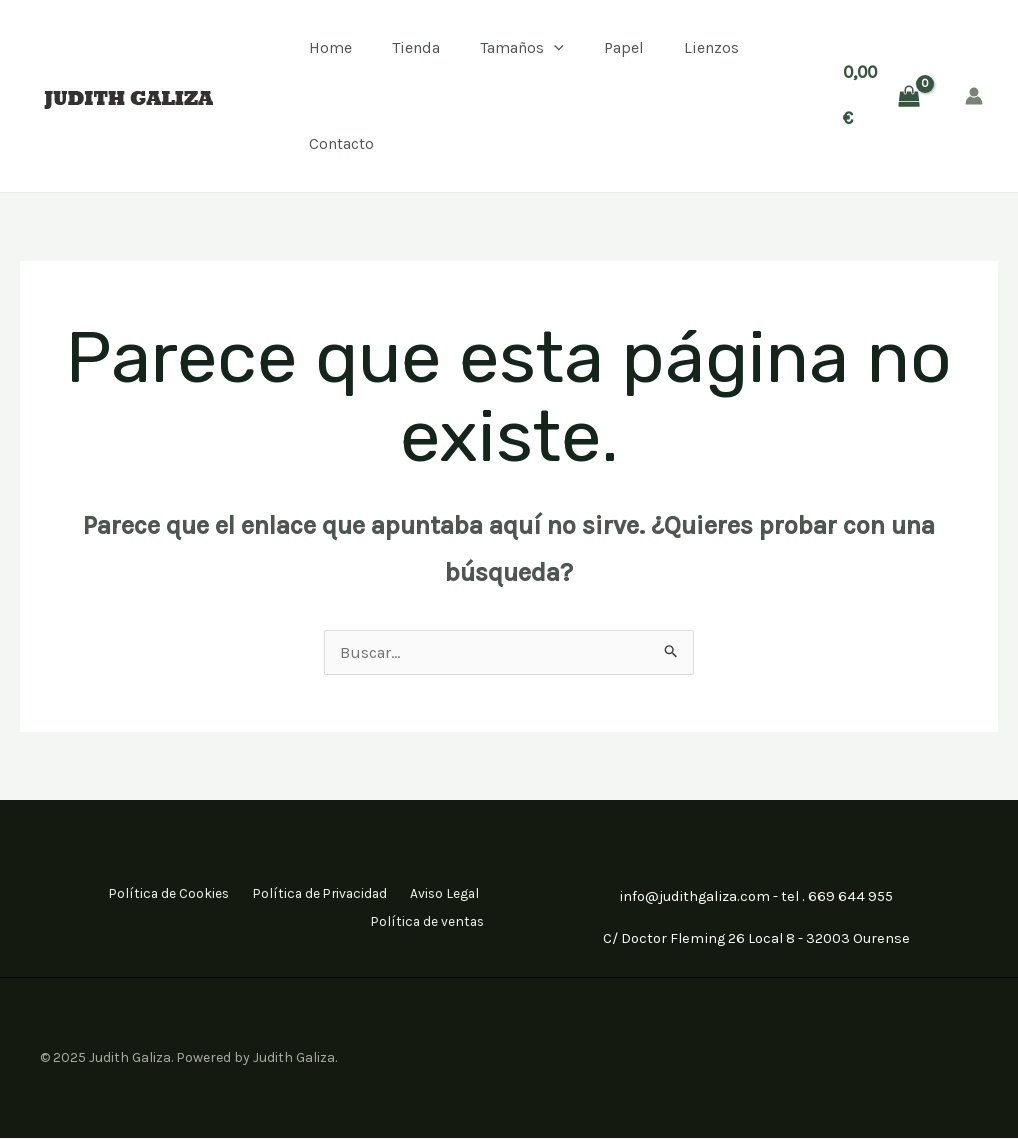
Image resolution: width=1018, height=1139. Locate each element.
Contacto (341, 143)
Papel (624, 47)
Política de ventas (425, 919)
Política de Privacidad (305, 893)
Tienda (416, 47)
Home (330, 47)
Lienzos (711, 47)
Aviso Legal (441, 893)
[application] (554, 48)
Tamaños (522, 48)
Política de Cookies (142, 893)
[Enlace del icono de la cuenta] (974, 96)
